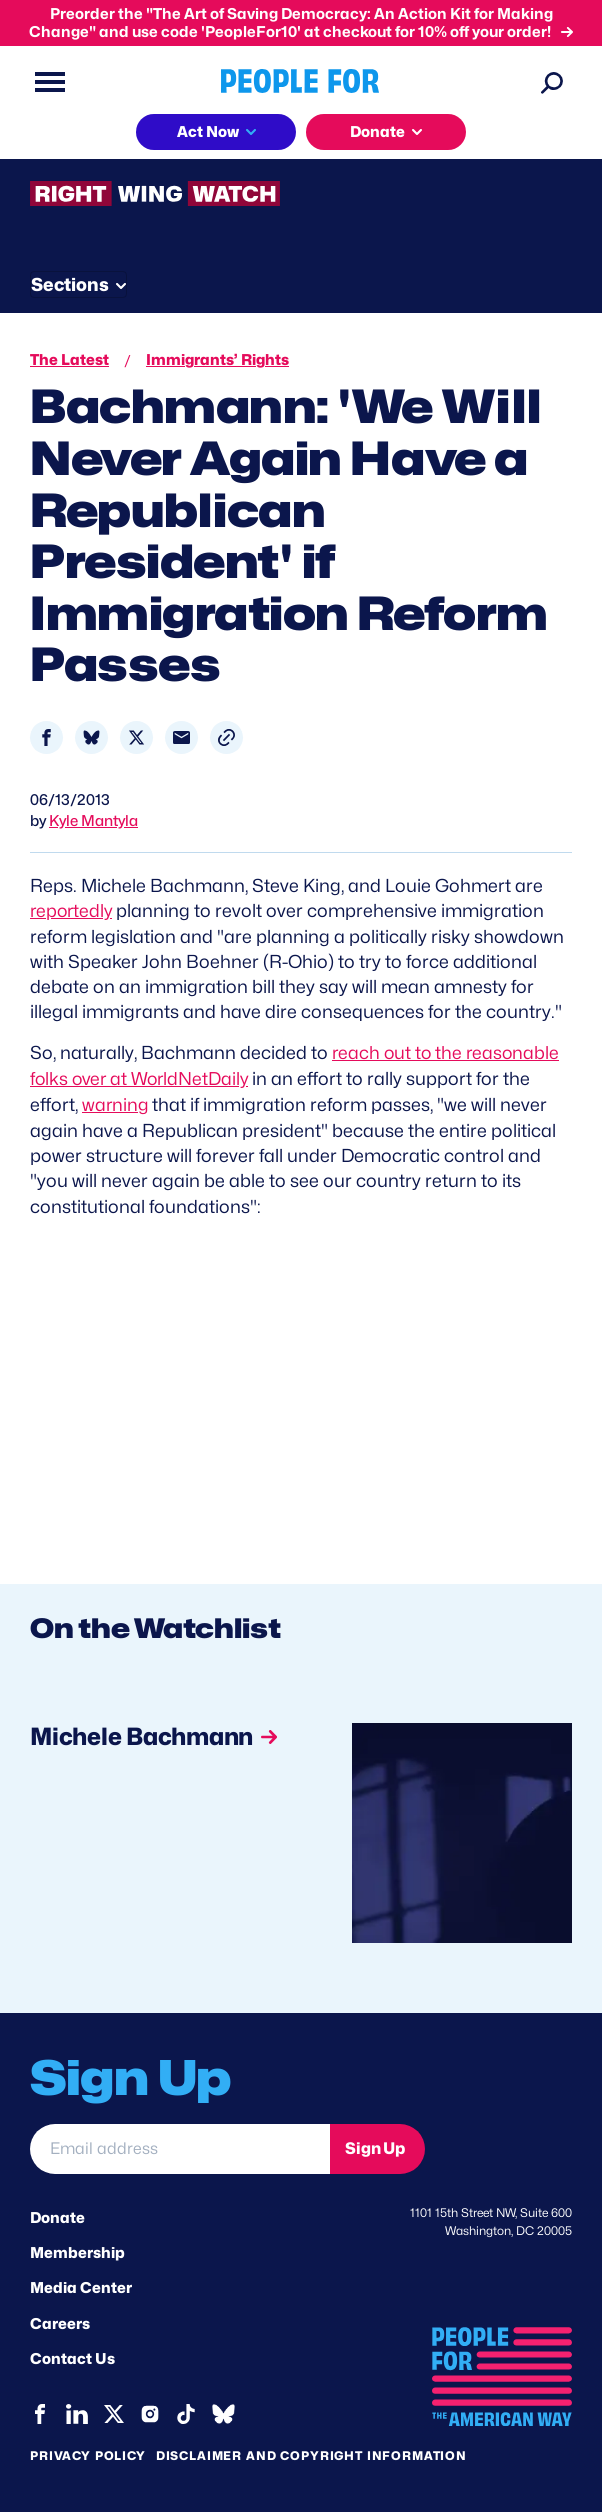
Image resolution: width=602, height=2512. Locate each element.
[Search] (552, 82)
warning (116, 1102)
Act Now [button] (208, 132)
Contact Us (72, 2356)
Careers (60, 2321)
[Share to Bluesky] (91, 737)
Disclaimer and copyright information (311, 2451)
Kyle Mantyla (93, 821)
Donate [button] (377, 132)
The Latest (69, 360)
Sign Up (375, 2145)
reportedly (73, 910)
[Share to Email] (181, 737)
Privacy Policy (88, 2451)
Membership (77, 2250)
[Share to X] (136, 737)
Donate (57, 2215)
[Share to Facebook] (46, 737)
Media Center (81, 2286)
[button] (226, 737)
